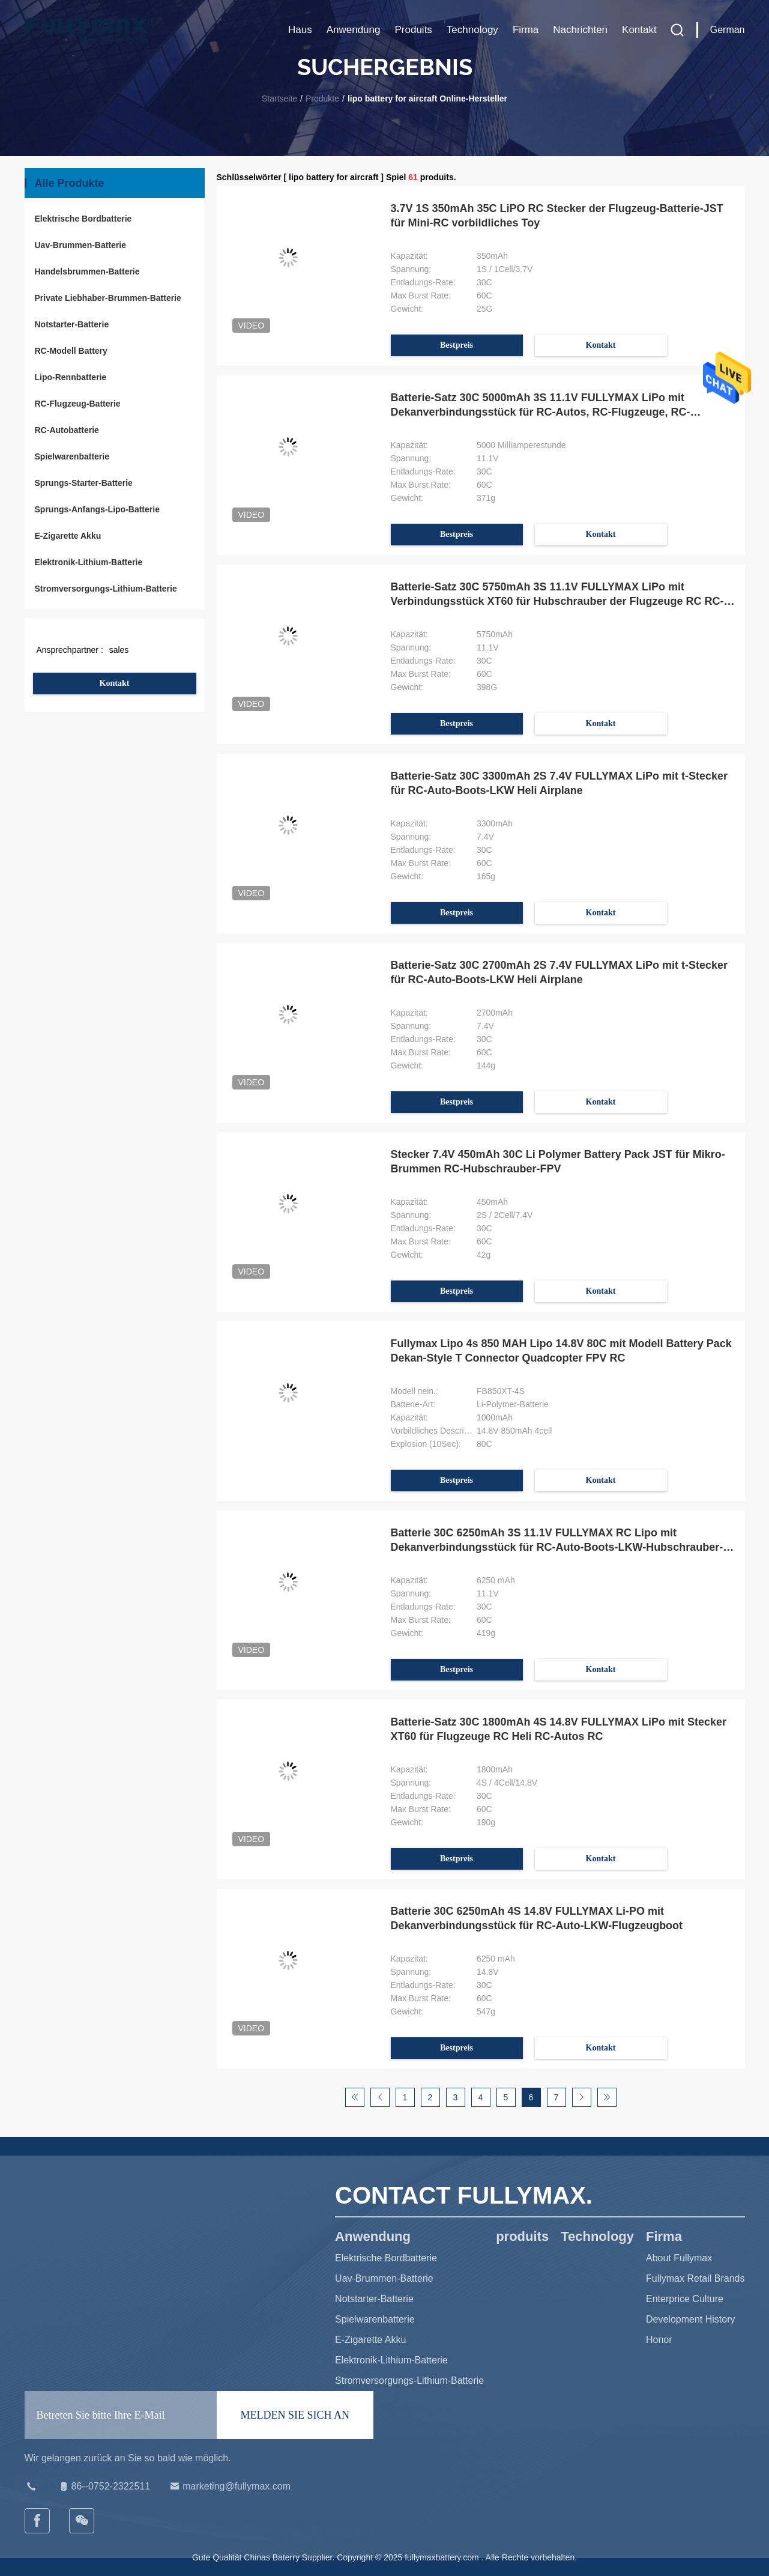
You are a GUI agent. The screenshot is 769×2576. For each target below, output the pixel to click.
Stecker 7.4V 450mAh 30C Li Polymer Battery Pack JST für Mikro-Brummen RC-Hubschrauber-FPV (558, 1161)
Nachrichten (580, 29)
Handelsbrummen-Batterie (87, 271)
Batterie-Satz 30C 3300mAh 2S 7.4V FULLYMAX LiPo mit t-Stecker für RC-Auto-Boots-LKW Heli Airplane (559, 783)
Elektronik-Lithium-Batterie (89, 562)
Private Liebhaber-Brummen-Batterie (108, 298)
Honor (659, 2340)
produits (413, 29)
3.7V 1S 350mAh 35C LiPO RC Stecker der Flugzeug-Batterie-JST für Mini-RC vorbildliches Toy (557, 215)
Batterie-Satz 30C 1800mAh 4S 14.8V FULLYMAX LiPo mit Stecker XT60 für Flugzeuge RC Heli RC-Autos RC (559, 1729)
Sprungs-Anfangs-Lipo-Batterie (97, 509)
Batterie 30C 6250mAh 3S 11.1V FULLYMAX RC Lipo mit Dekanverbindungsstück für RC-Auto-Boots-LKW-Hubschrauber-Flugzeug (557, 1540)
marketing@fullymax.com (229, 2486)
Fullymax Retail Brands (695, 2278)
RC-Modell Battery (71, 351)
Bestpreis (456, 345)
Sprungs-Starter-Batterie (84, 483)
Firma (525, 29)
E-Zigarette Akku (68, 536)
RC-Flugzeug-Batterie (78, 403)
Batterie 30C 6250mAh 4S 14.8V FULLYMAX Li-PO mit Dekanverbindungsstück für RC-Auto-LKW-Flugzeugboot (537, 1918)
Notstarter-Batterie (72, 324)
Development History (690, 2319)
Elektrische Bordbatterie (83, 218)
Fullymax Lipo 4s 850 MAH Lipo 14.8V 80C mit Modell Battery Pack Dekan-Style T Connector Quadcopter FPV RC (561, 1351)
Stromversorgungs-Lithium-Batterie (106, 588)
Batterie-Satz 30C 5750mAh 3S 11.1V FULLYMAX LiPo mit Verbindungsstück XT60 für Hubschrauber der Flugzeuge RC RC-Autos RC (557, 594)
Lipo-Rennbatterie (71, 377)
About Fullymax (679, 2258)
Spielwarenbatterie (72, 456)
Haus (300, 29)
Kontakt (639, 29)
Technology (472, 29)
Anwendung (354, 29)
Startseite (279, 98)
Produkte (322, 98)
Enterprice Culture (684, 2299)
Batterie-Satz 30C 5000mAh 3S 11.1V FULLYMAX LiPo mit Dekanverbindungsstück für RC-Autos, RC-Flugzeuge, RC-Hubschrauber (540, 405)
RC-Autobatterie (67, 430)
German (727, 30)
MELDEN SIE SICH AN (295, 2415)
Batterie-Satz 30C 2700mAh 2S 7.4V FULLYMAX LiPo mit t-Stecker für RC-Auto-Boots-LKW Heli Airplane (559, 972)
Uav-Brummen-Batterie (80, 245)
